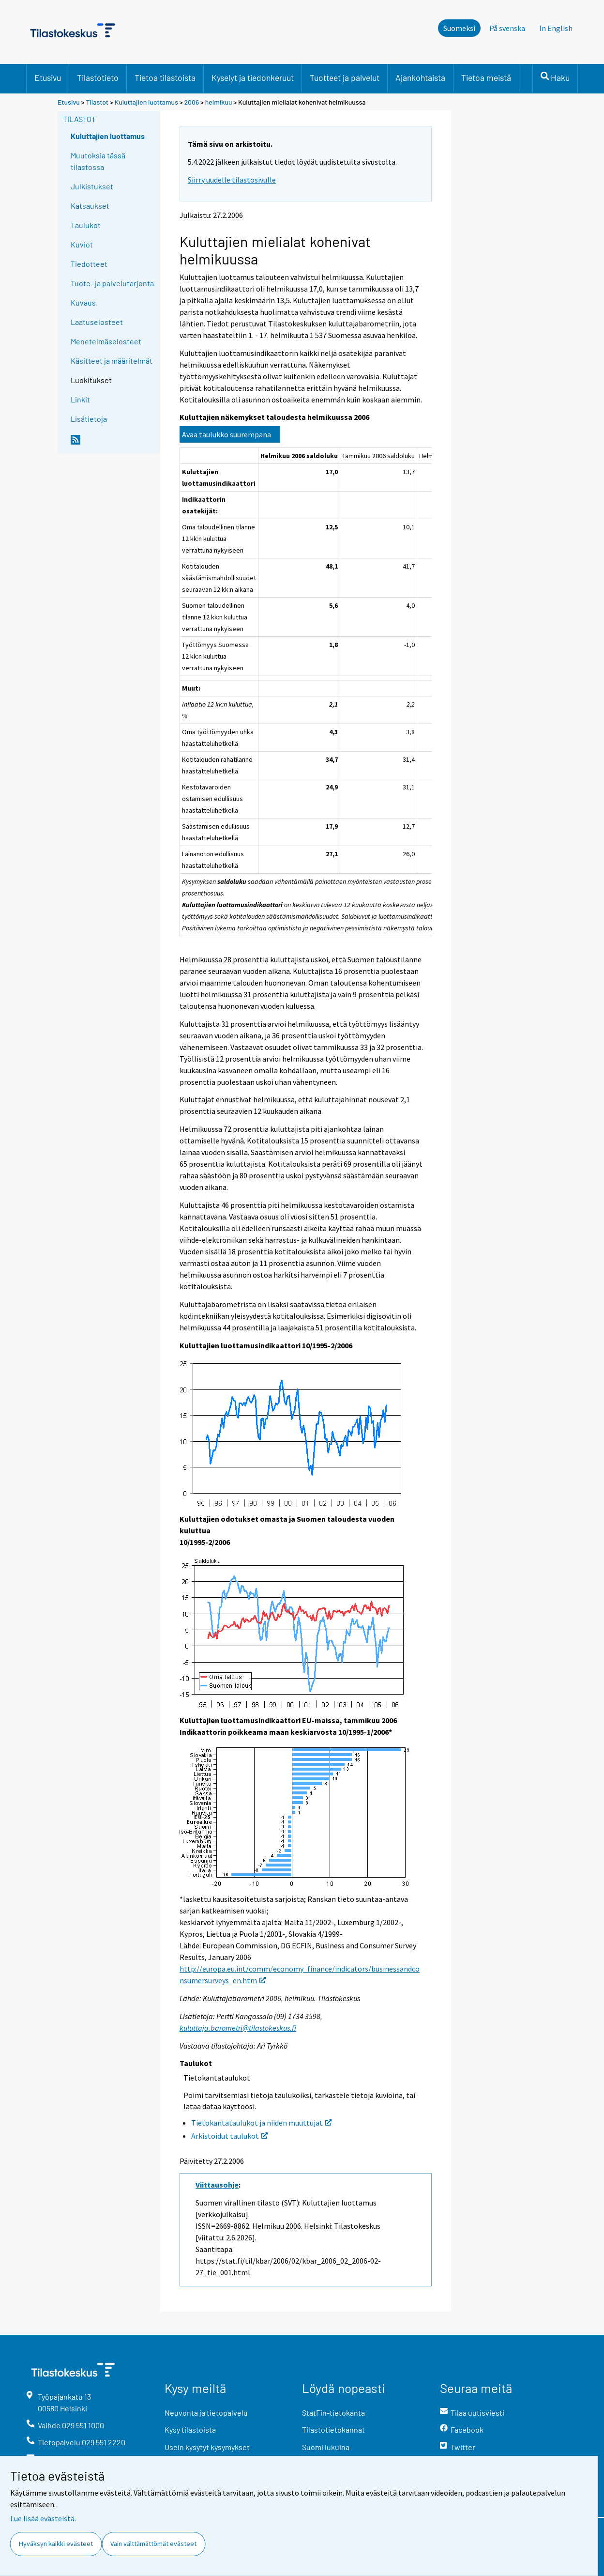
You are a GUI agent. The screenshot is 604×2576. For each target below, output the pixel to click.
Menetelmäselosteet (106, 341)
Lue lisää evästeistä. (43, 2518)
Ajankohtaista (420, 77)
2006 (191, 102)
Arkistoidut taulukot (229, 2136)
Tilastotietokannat (333, 2429)
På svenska (507, 28)
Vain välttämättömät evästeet (153, 2543)
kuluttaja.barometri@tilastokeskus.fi (238, 2028)
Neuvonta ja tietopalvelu (206, 2412)
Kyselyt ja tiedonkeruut (252, 77)
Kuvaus (83, 302)
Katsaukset (90, 205)
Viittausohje (217, 2185)
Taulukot (86, 225)
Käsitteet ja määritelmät (111, 360)
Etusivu (47, 77)
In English (556, 28)
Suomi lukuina (325, 2447)
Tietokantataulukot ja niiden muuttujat (261, 2123)
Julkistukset (92, 186)
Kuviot (82, 244)
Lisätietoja (89, 418)
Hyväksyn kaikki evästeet (56, 2543)
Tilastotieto (98, 77)
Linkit (80, 399)
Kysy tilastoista (190, 2429)
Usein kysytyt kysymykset (207, 2447)
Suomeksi (459, 28)
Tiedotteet (89, 263)
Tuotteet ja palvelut (344, 77)
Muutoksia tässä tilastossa (98, 161)
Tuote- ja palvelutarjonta (112, 283)
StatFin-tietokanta (333, 2412)
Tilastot (97, 102)
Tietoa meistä (486, 77)
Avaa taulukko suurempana (226, 434)
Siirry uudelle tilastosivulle (232, 180)
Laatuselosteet (97, 321)
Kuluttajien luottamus (146, 102)
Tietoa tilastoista (165, 77)
